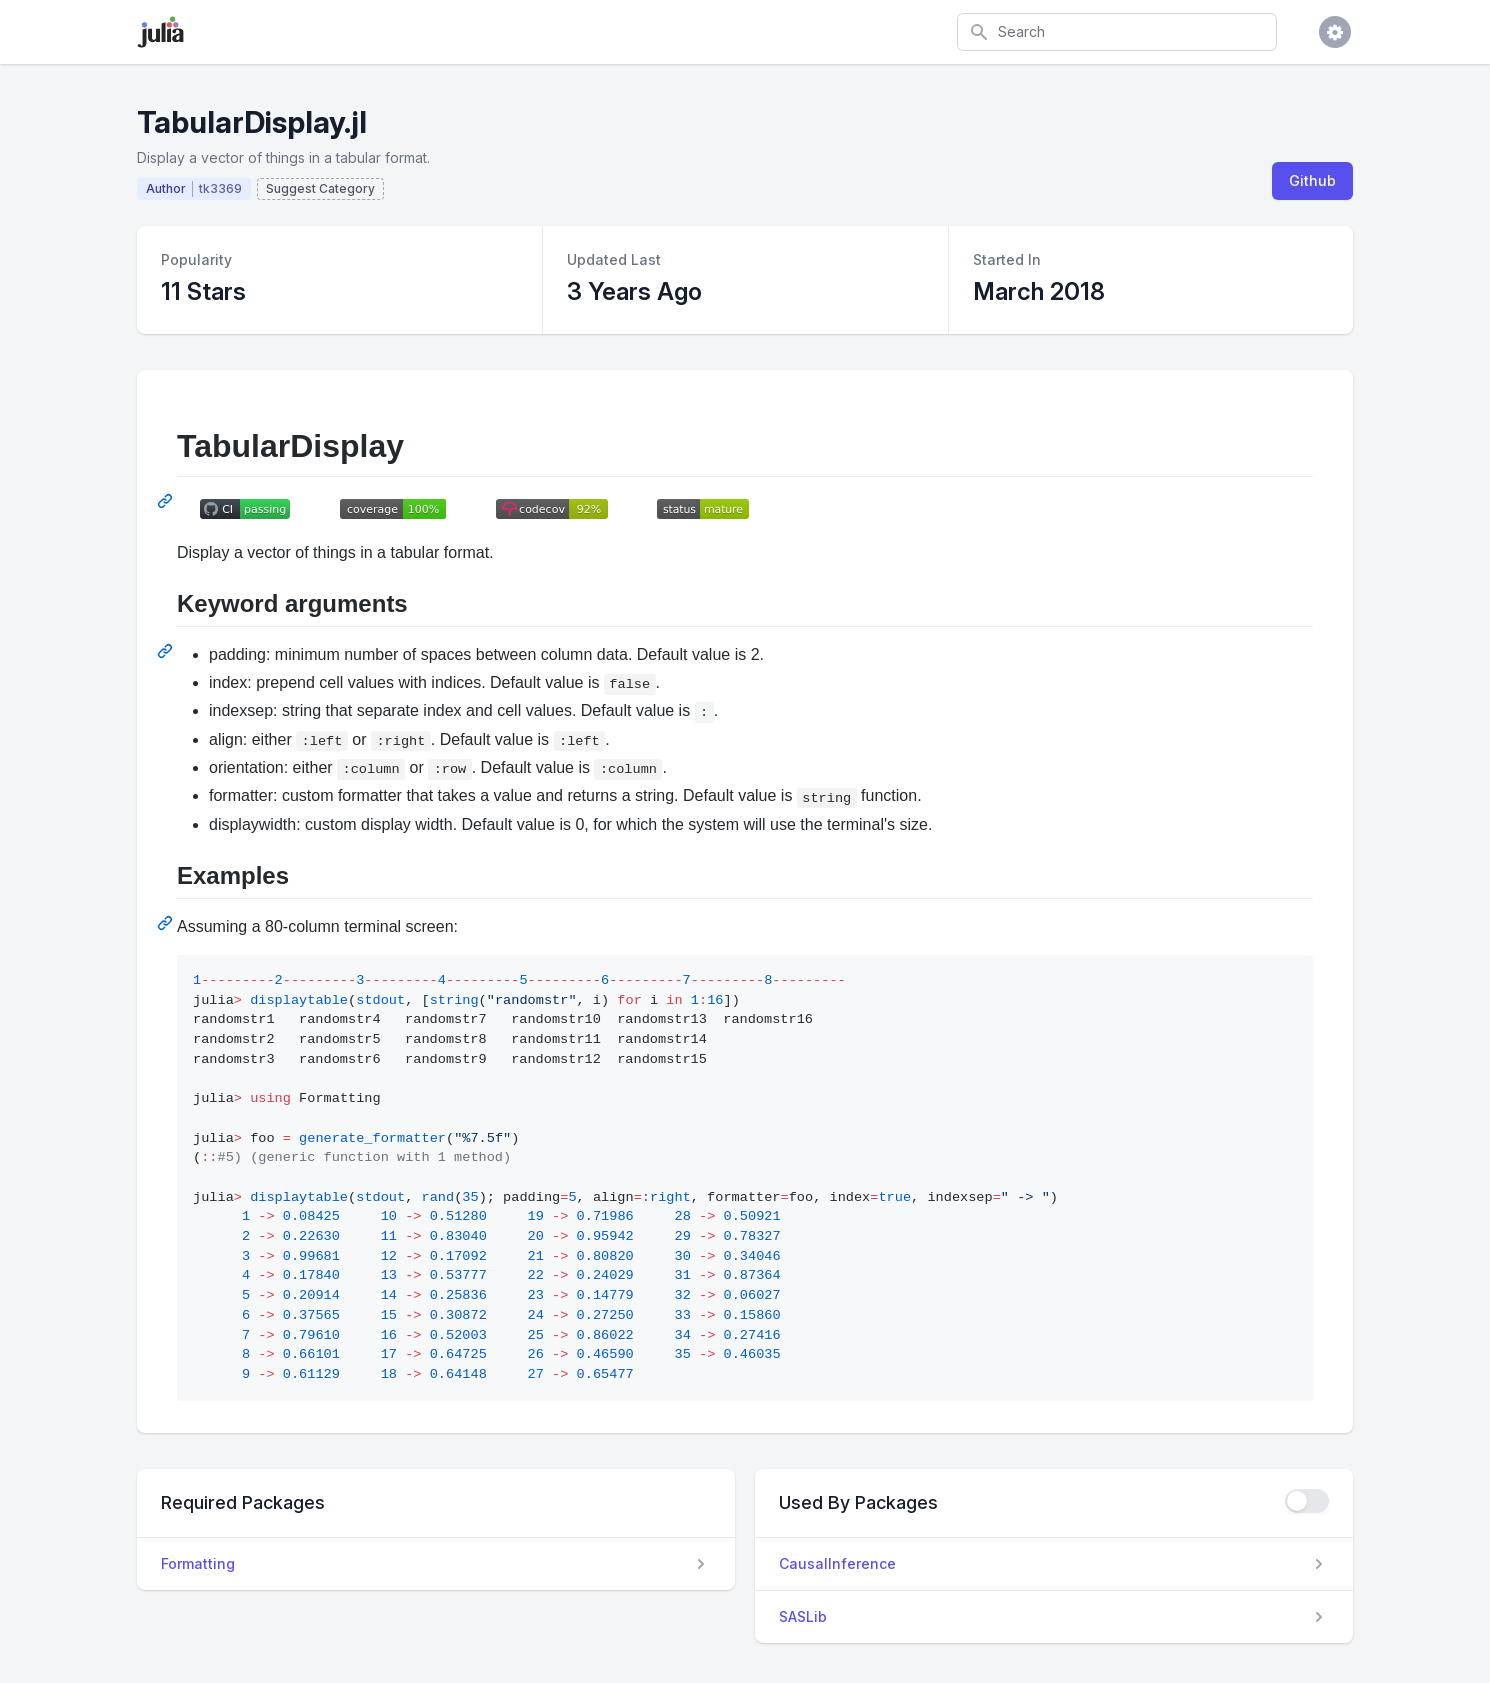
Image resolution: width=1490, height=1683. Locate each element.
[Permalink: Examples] (167, 923)
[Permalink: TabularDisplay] (167, 501)
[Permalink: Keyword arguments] (167, 651)
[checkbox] (1307, 1501)
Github (1312, 180)
